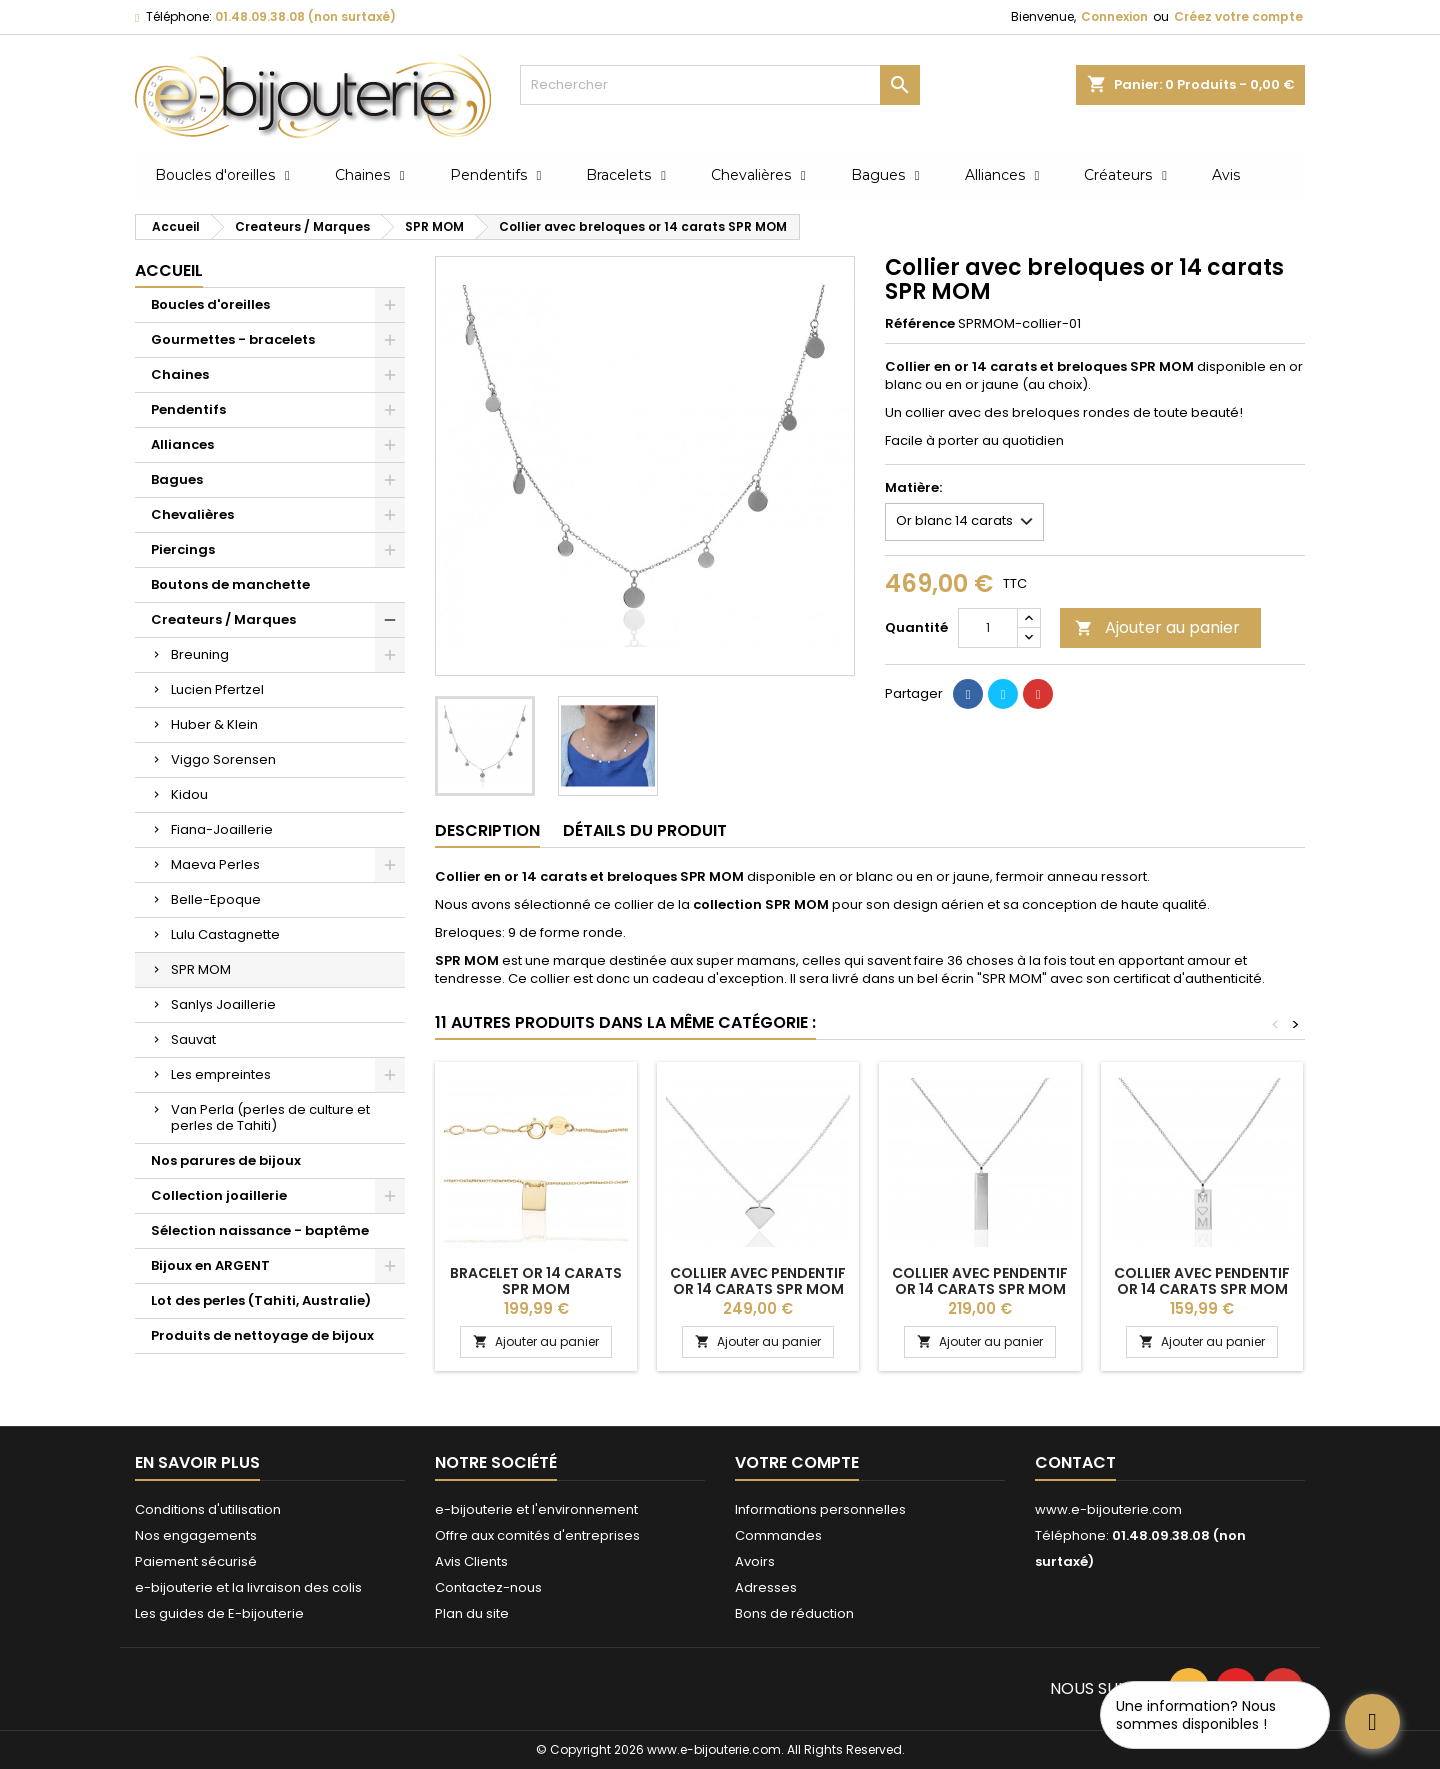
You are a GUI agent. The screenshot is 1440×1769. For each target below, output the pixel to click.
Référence (920, 324)
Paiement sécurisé (196, 1561)
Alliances (182, 444)
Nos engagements (196, 1535)
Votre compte (797, 1462)
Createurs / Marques (223, 619)
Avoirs (755, 1561)
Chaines (180, 374)
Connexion (1114, 16)
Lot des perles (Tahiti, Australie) (261, 1300)
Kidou (189, 794)
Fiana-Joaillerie (222, 829)
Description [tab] (487, 830)
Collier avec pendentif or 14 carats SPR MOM (758, 1281)
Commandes (778, 1535)
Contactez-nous (488, 1587)
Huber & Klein (214, 724)
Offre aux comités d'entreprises (537, 1535)
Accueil (169, 270)
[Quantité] (988, 628)
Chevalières (192, 514)
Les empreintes (221, 1074)
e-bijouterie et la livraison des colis (248, 1587)
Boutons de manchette (230, 584)
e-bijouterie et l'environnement (536, 1509)
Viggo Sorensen (223, 759)
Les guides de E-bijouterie (219, 1613)
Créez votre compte (1238, 16)
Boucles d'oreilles (210, 304)
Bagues (177, 479)
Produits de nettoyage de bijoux (262, 1335)
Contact (1075, 1462)
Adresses (766, 1587)
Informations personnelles (820, 1509)
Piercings (183, 549)
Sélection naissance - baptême (260, 1230)
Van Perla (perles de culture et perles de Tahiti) (270, 1117)
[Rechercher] (720, 85)
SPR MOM (201, 969)
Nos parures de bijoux (226, 1160)
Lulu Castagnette (225, 934)
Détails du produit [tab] (645, 830)
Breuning (200, 654)
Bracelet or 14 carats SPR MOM (536, 1281)
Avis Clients (471, 1561)
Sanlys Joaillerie (223, 1004)
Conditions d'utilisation (208, 1509)
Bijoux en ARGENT (210, 1265)
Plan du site (472, 1613)
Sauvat (193, 1039)
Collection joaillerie (219, 1195)
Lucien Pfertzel (217, 689)
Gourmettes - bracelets (233, 339)
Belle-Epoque (216, 899)
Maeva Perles (215, 864)
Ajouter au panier (1157, 627)
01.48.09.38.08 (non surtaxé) (305, 16)
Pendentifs (188, 409)
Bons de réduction (794, 1613)
